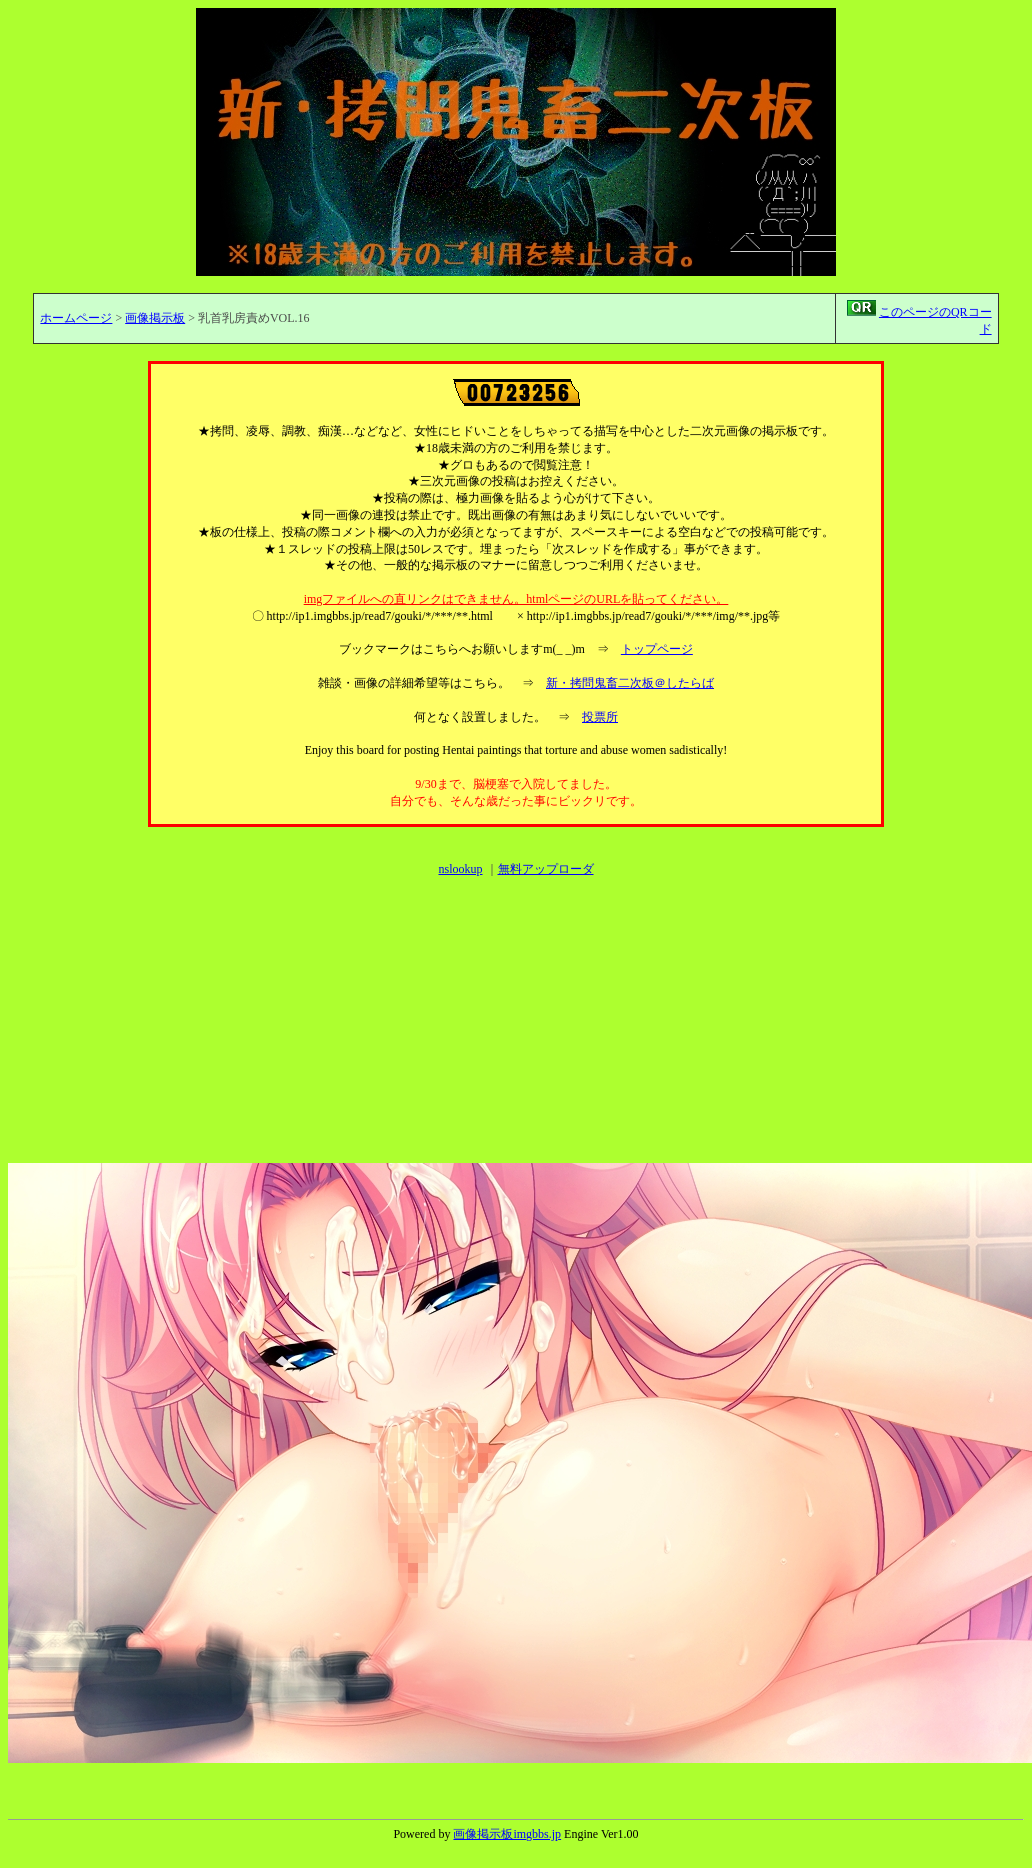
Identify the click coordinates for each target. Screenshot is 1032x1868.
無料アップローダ (546, 869)
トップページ (657, 649)
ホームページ (76, 318)
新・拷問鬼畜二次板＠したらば (630, 683)
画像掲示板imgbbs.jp (507, 1834)
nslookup (460, 869)
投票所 (600, 717)
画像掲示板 (155, 318)
